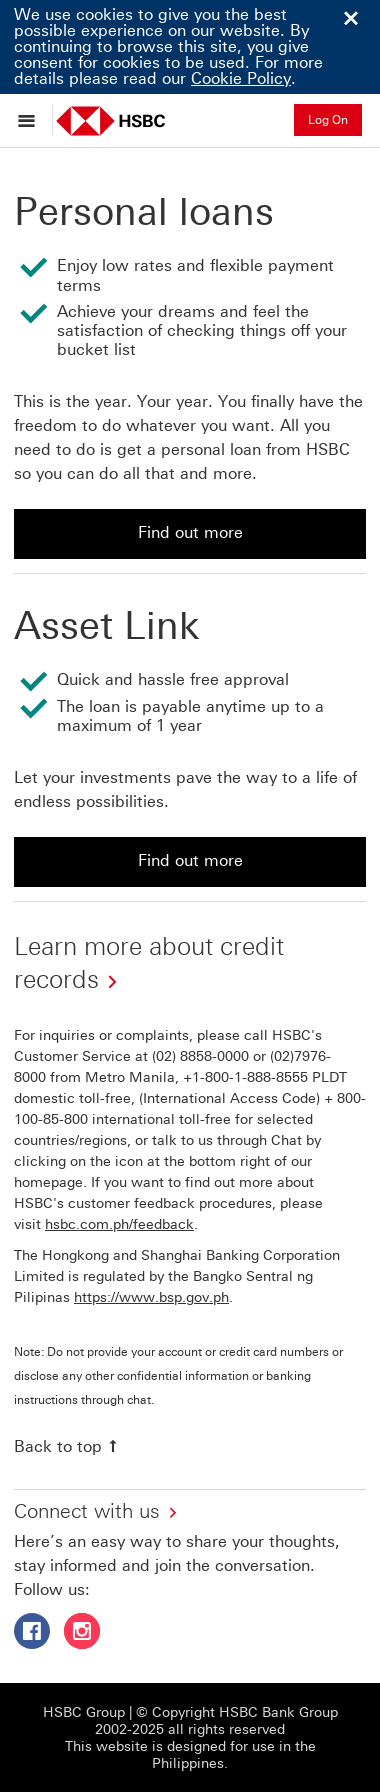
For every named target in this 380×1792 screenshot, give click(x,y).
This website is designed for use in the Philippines (190, 1755)
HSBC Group (84, 1712)
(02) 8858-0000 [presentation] (200, 1056)
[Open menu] (31, 120)
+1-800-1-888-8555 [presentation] (245, 1077)
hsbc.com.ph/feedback (119, 1224)
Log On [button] (328, 120)
